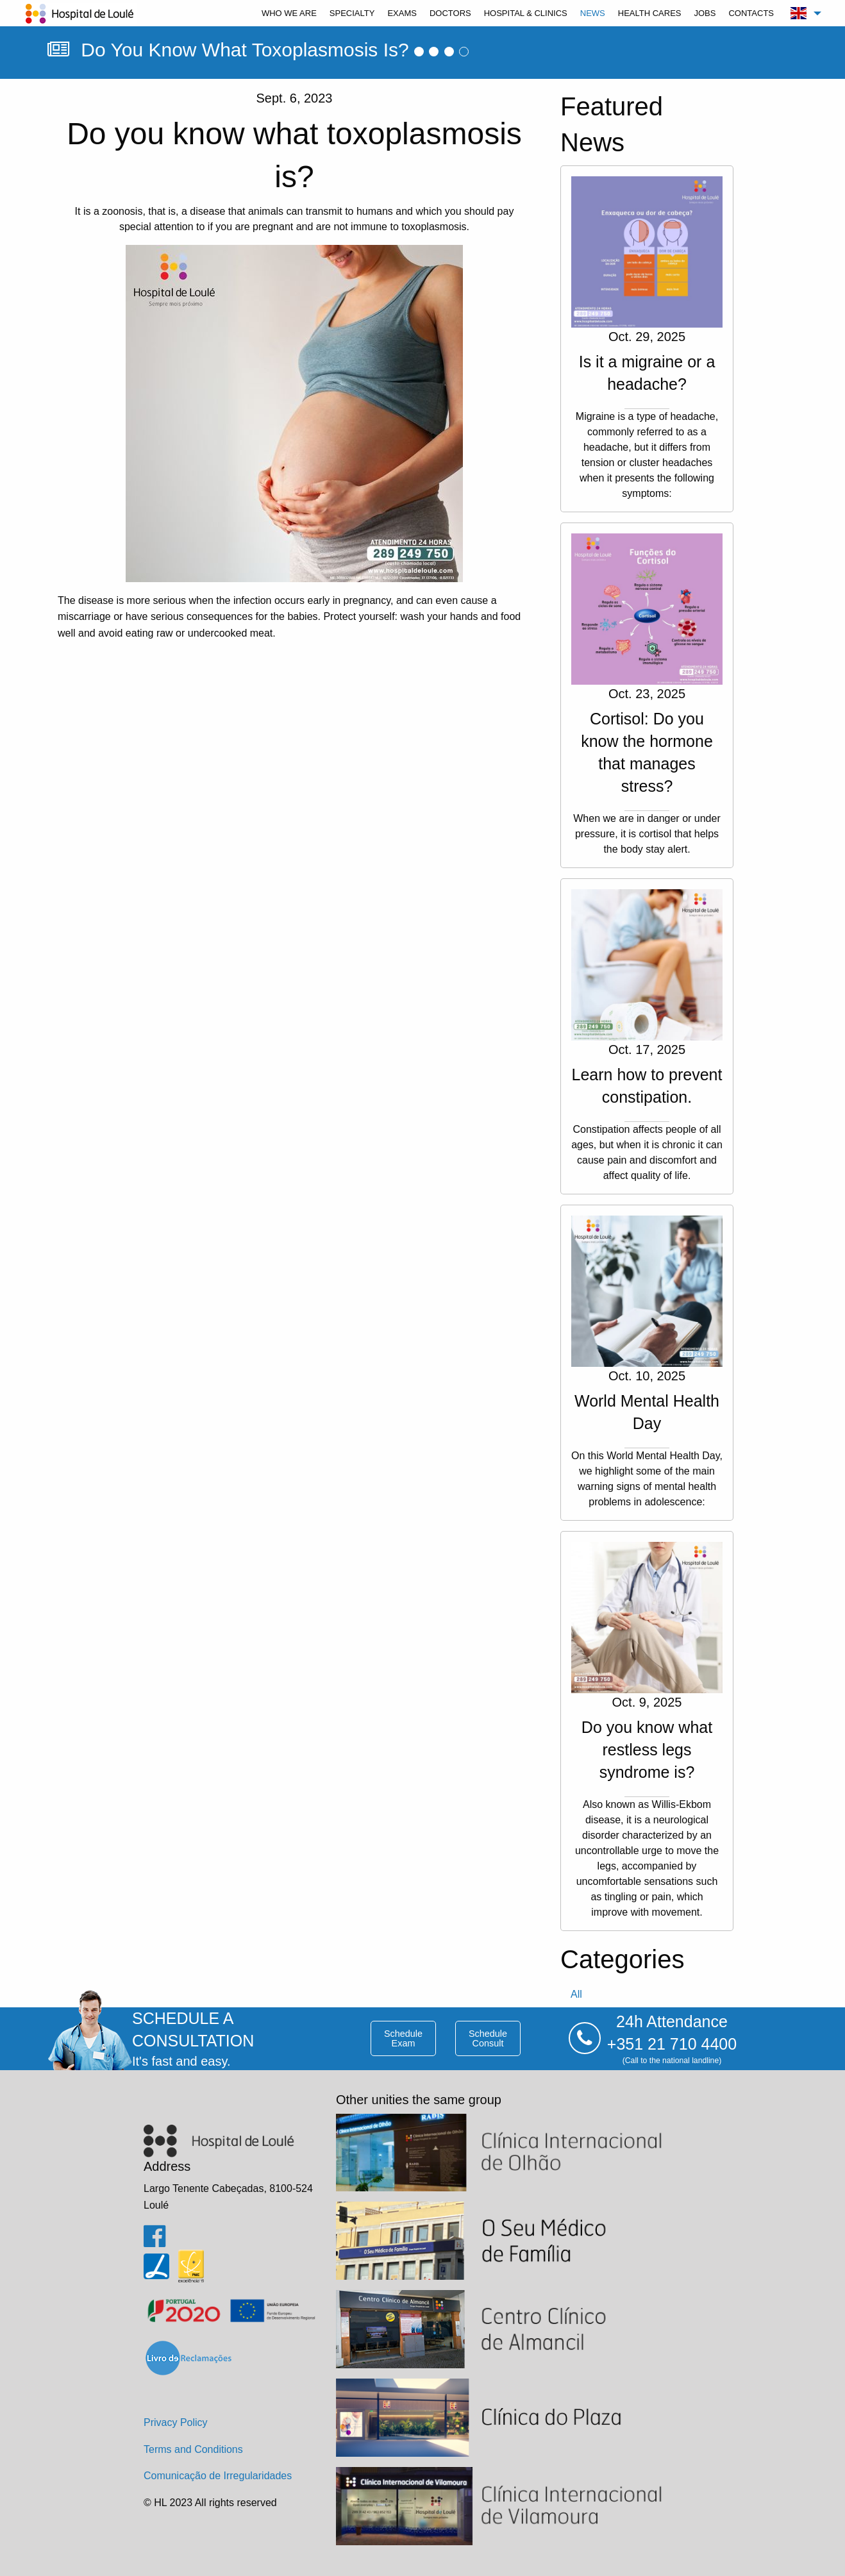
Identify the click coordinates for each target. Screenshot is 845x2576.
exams (402, 13)
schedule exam (403, 2038)
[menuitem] (289, 13)
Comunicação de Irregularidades (218, 2475)
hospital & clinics (525, 13)
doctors (450, 13)
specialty (352, 13)
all (576, 1994)
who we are (289, 13)
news (592, 13)
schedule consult (488, 2038)
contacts (751, 13)
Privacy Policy (176, 2422)
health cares (650, 13)
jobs (704, 13)
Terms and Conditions (193, 2449)
